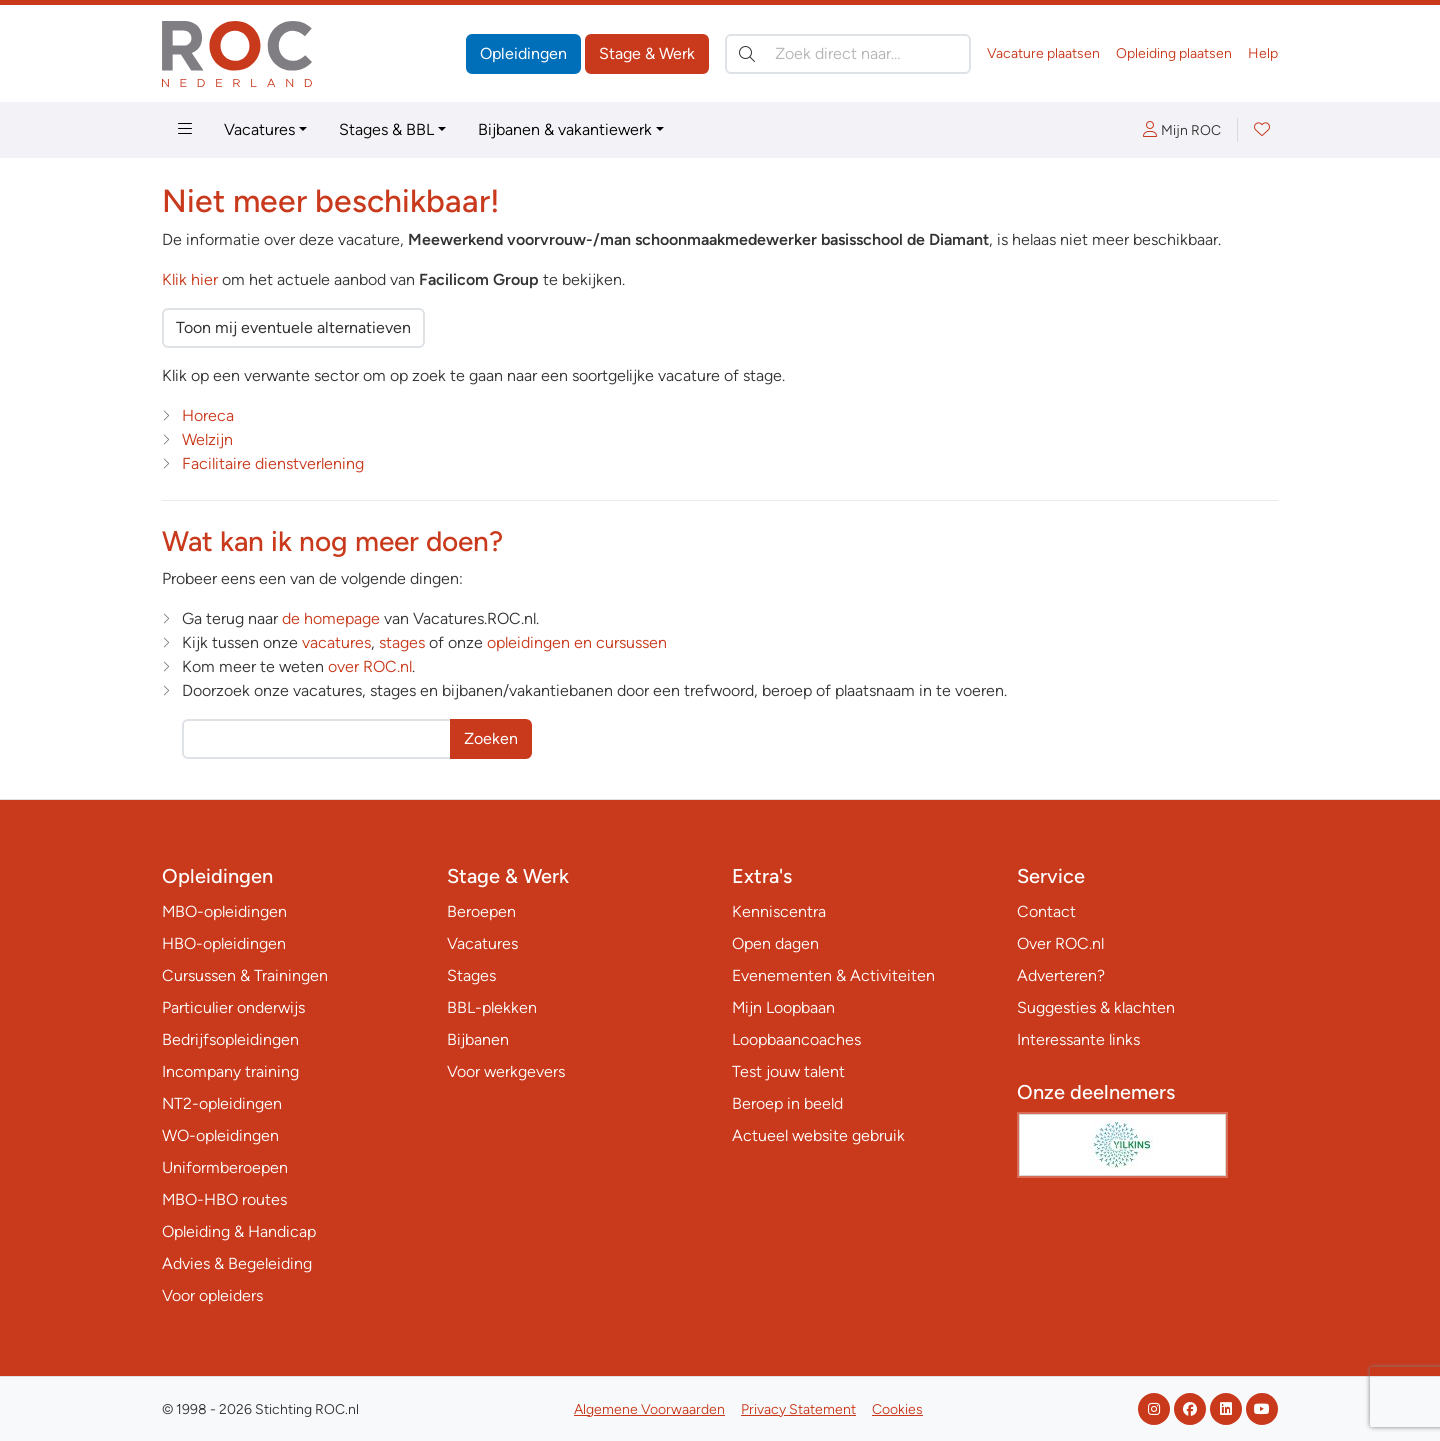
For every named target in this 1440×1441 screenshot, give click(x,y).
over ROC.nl (370, 666)
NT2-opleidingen (222, 1103)
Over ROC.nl (1060, 943)
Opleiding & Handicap (239, 1231)
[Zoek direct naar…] (848, 54)
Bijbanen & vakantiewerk (565, 129)
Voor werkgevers (506, 1071)
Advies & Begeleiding (237, 1263)
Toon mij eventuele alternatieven (293, 327)
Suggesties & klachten (1096, 1007)
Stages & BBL (386, 129)
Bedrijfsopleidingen (230, 1039)
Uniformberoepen (225, 1167)
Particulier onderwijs (233, 1007)
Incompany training (230, 1071)
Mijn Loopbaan (783, 1007)
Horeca (208, 415)
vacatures (336, 642)
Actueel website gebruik (818, 1135)
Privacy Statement (798, 1409)
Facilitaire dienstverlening (273, 463)
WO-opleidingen (220, 1135)
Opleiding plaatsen (1174, 53)
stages (402, 642)
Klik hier (190, 279)
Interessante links (1078, 1039)
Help (1263, 53)
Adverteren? (1061, 975)
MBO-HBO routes (224, 1199)
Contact (1046, 911)
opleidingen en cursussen (577, 642)
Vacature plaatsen (1043, 53)
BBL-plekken (492, 1007)
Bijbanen (478, 1039)
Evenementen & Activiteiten (833, 975)
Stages (471, 975)
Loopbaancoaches (796, 1039)
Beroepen (481, 911)
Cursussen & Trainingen (245, 975)
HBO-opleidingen (224, 943)
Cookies (897, 1409)
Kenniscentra (779, 911)
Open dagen (775, 943)
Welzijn (207, 439)
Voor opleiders (212, 1295)
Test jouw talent (788, 1071)
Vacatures (259, 129)
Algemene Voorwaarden (649, 1409)
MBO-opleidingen (224, 911)
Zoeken (491, 738)
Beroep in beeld (787, 1103)
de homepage (331, 618)
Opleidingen (523, 53)
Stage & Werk (647, 53)
